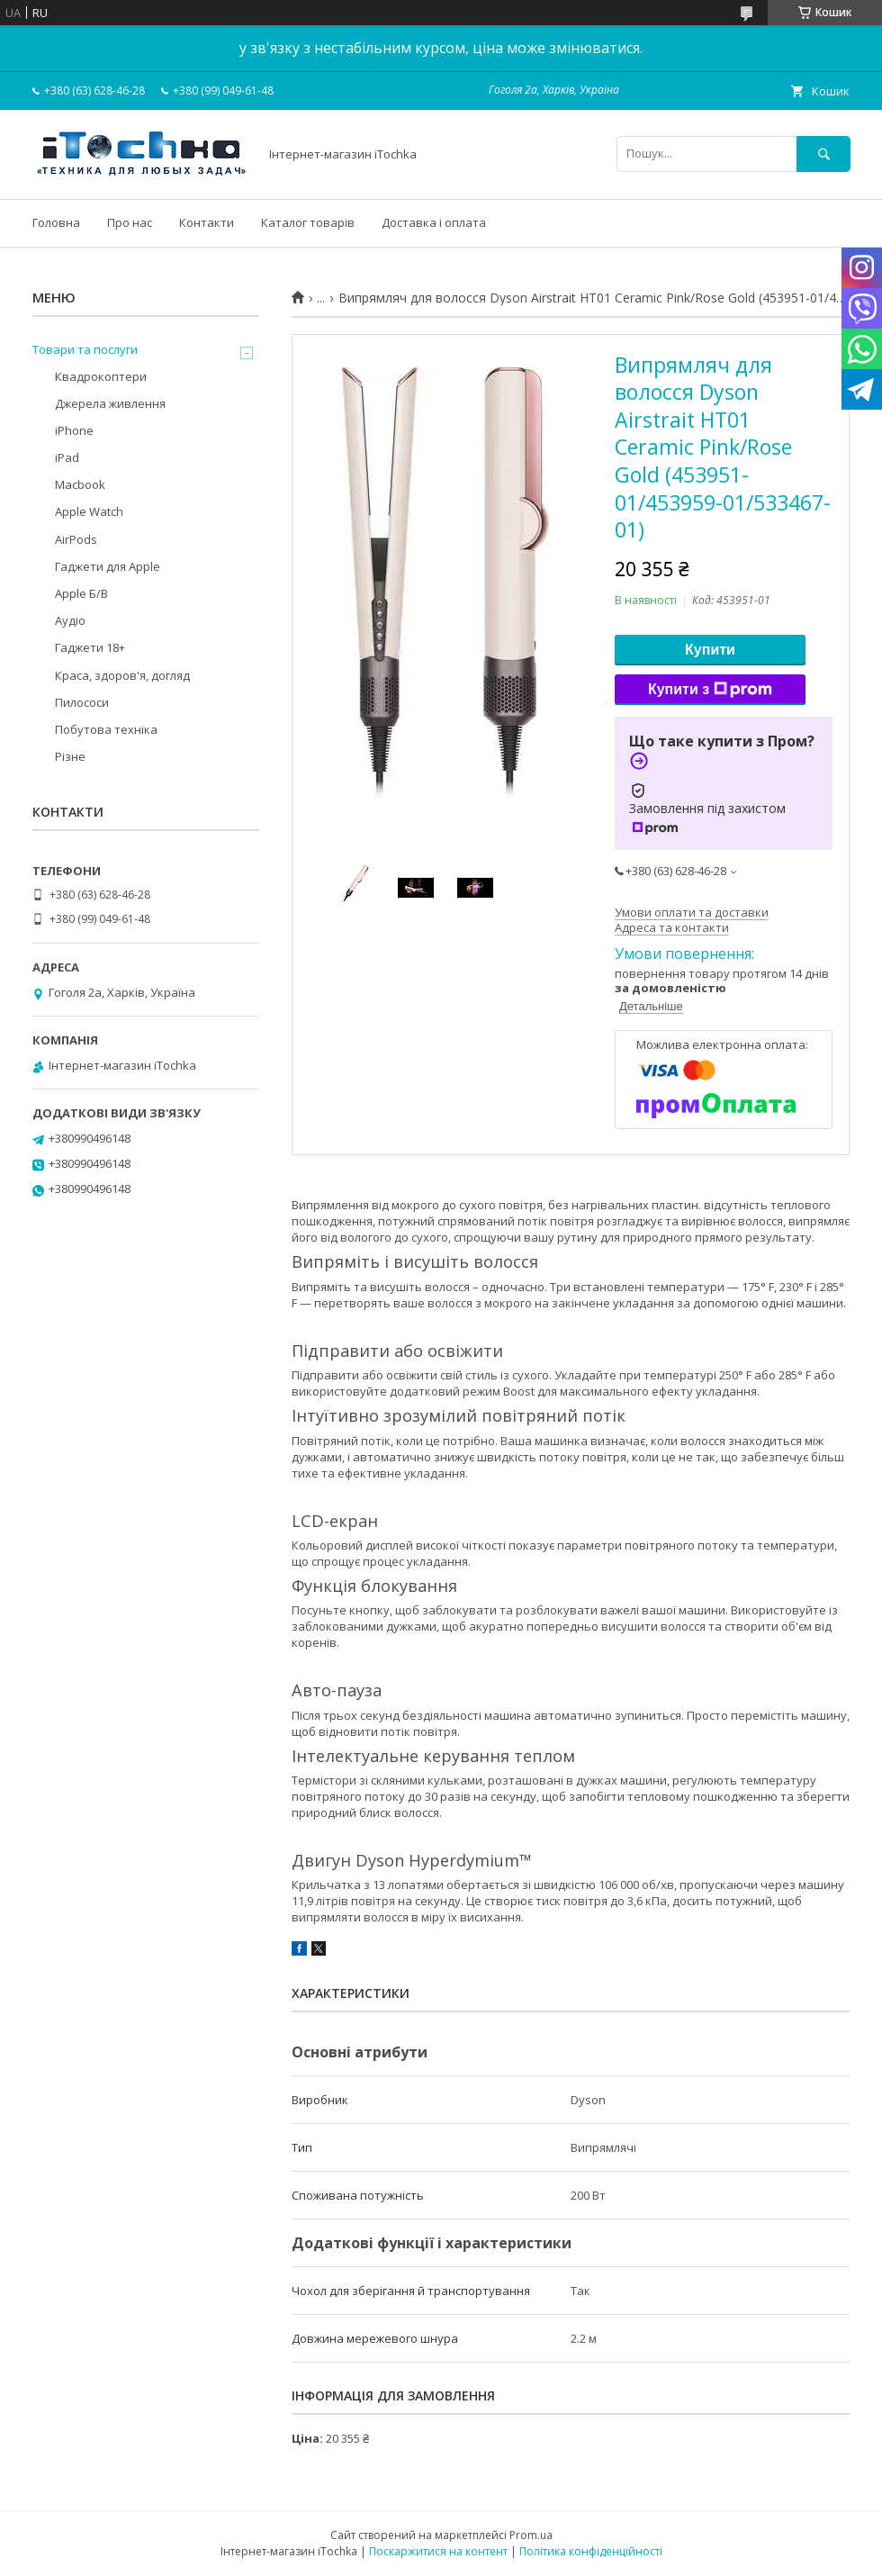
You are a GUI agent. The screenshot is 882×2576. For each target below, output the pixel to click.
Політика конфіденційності (590, 2551)
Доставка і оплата (434, 222)
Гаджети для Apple (107, 566)
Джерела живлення (110, 403)
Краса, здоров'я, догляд (122, 675)
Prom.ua (531, 2535)
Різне (70, 756)
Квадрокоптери (101, 376)
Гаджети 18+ (90, 647)
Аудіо (70, 620)
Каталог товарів (308, 222)
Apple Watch (89, 511)
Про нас (129, 222)
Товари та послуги (85, 349)
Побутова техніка (106, 729)
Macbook (80, 484)
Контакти (206, 222)
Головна (56, 222)
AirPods (76, 539)
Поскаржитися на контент (438, 2551)
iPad (67, 457)
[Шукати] (823, 153)
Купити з (710, 690)
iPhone (74, 430)
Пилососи (82, 702)
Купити (710, 649)
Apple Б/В (81, 593)
